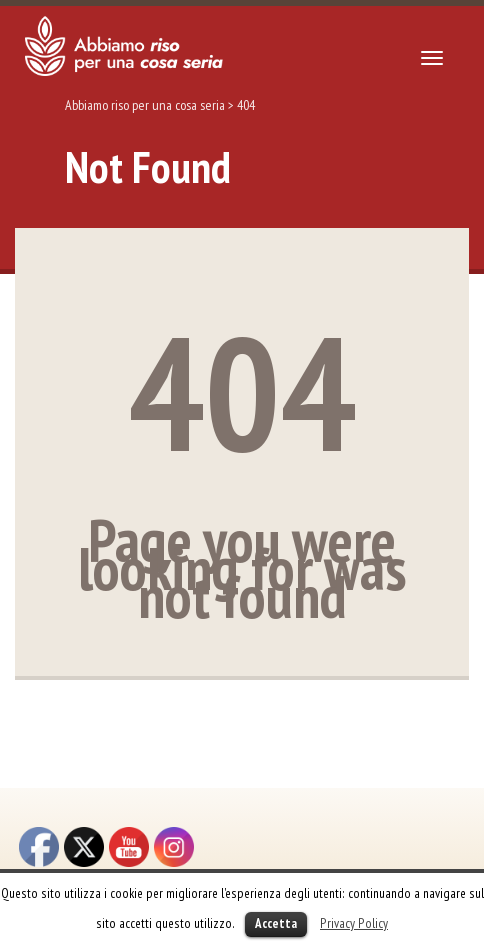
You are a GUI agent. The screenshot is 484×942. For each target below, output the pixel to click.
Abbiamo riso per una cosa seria (145, 105)
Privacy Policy (354, 923)
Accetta (276, 923)
